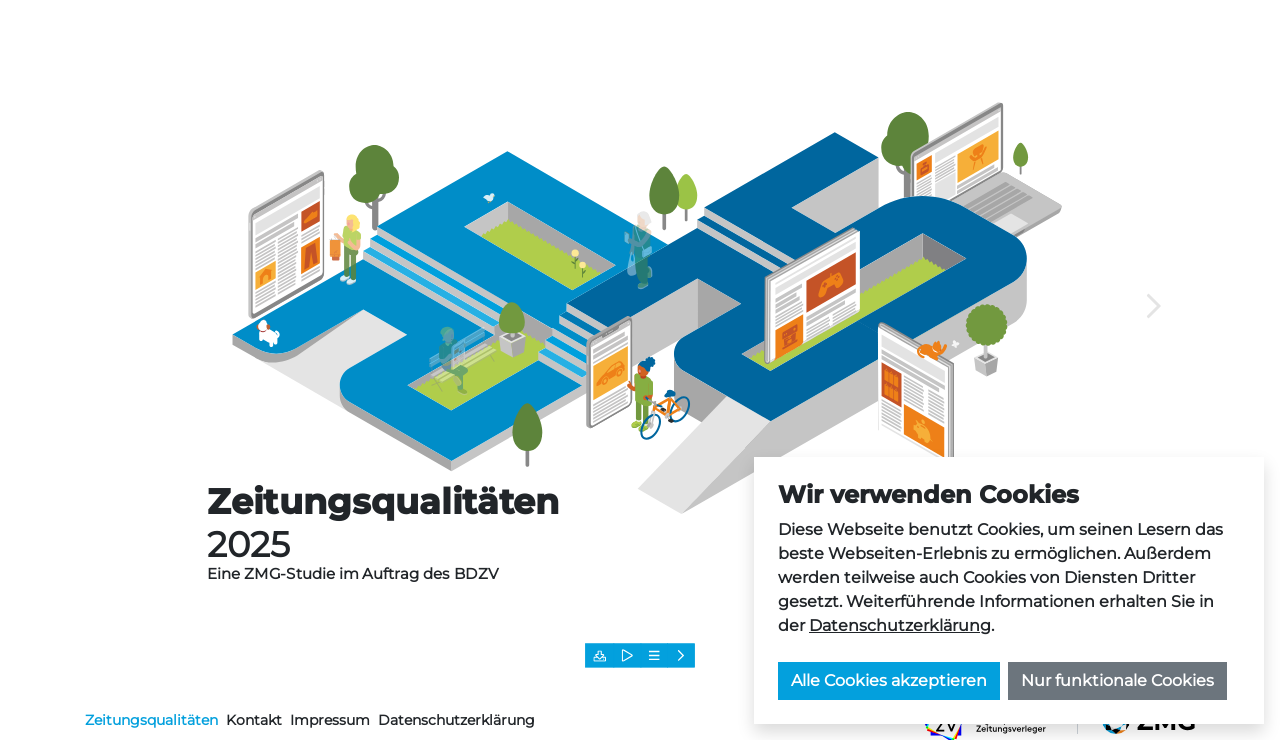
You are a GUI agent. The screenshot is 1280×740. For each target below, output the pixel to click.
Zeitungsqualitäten (151, 720)
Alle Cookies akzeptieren (889, 680)
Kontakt (254, 720)
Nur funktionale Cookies (1117, 680)
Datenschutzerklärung (900, 625)
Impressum (330, 720)
